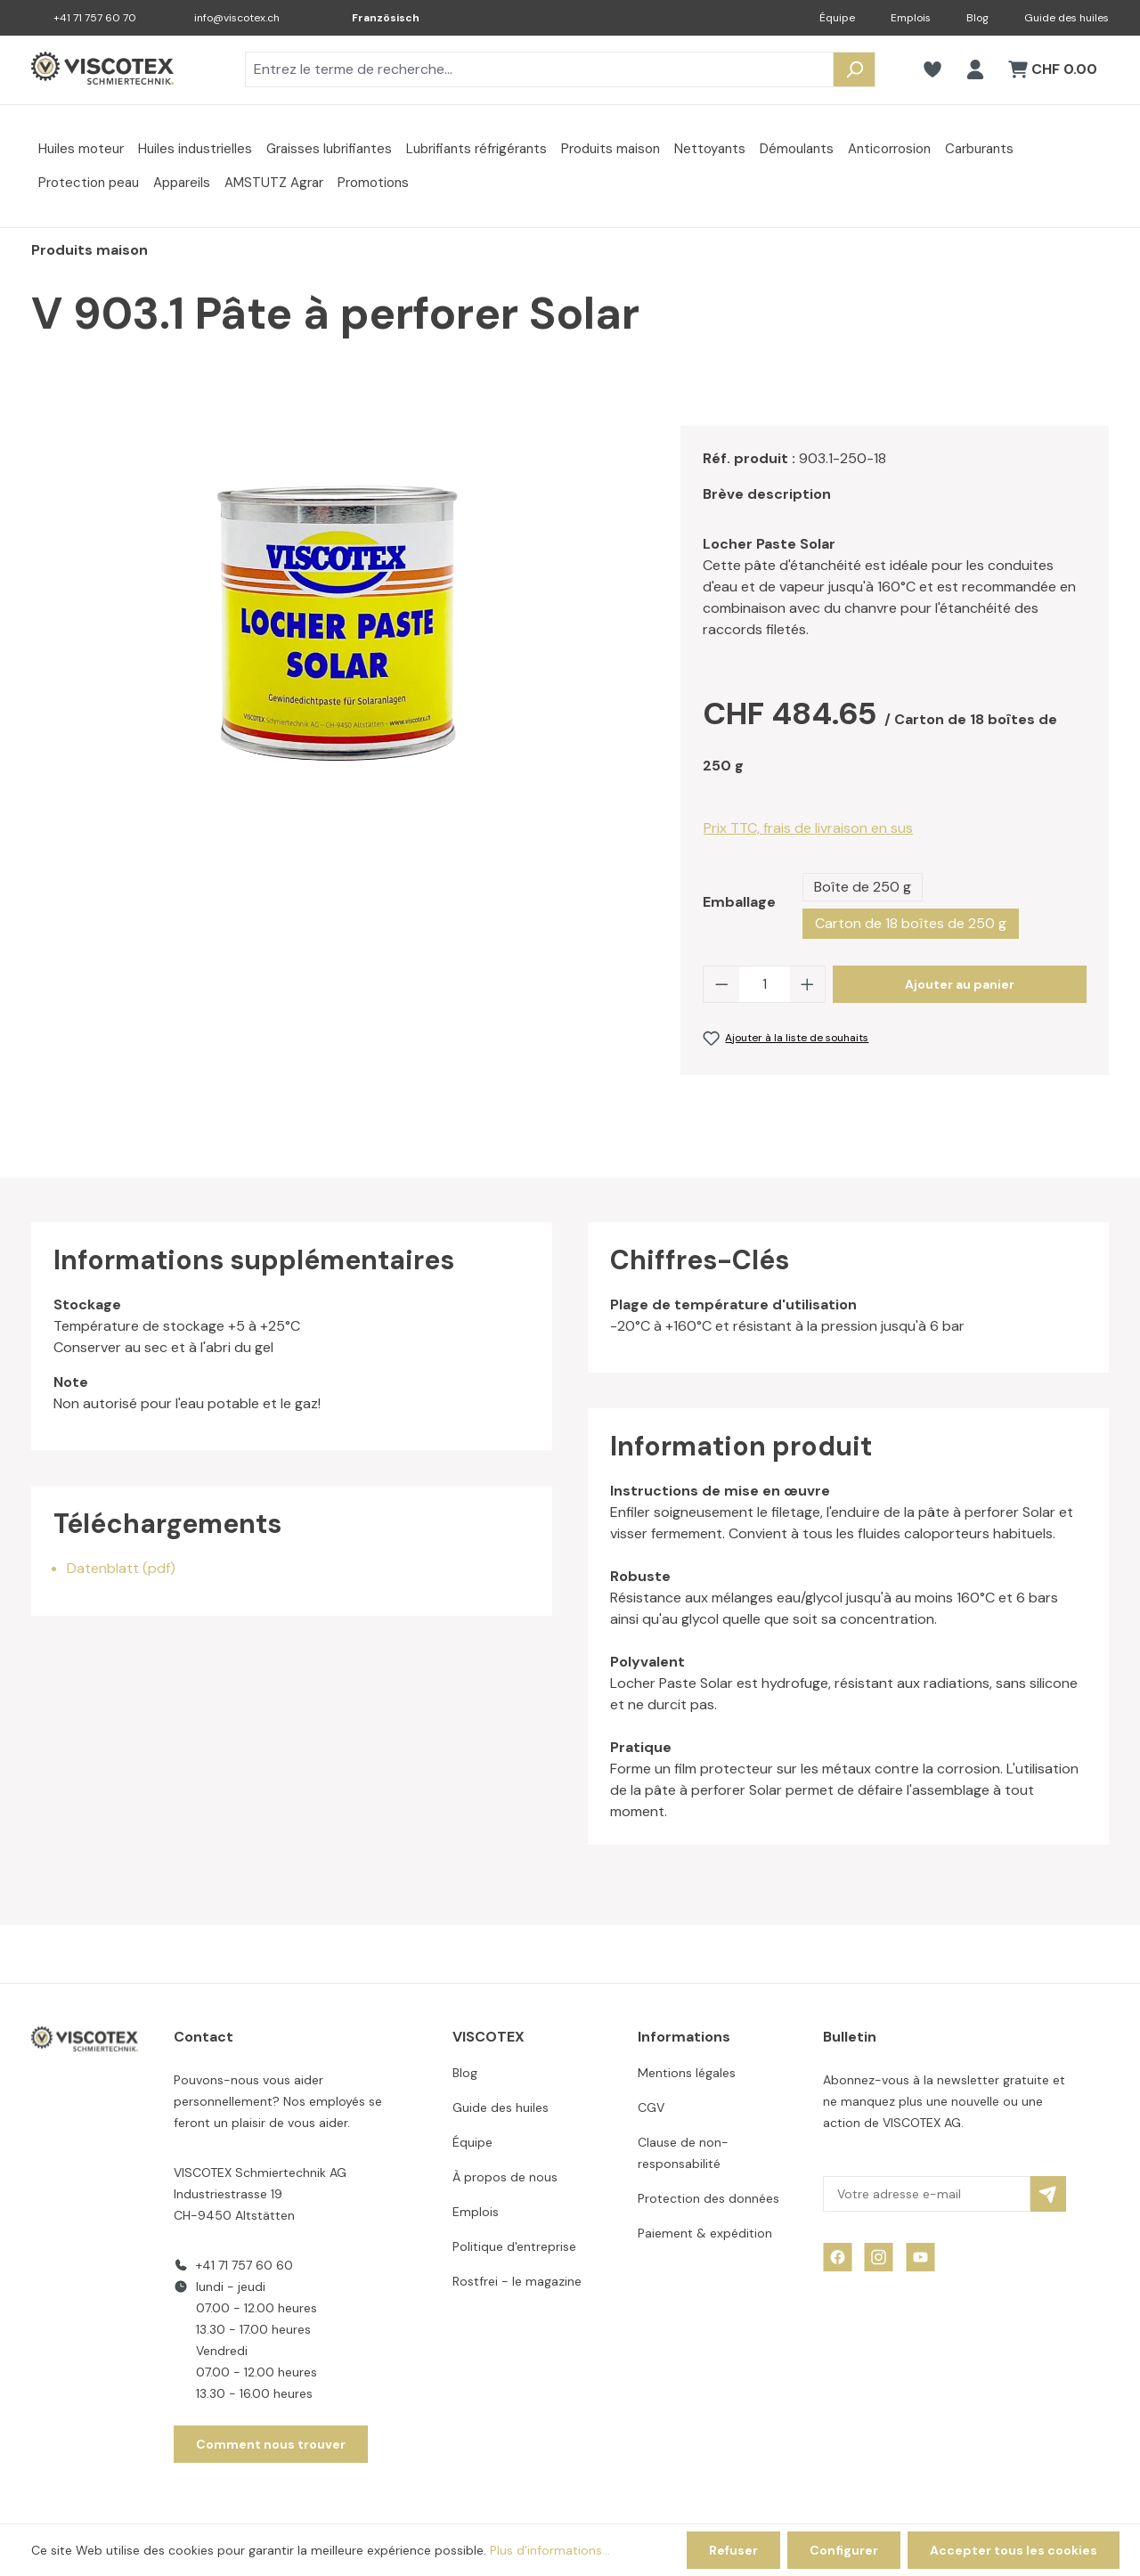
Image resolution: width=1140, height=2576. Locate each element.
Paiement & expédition (705, 2233)
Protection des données (708, 2198)
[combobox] (539, 69)
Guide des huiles (1066, 18)
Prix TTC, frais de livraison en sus (808, 828)
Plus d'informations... (550, 2550)
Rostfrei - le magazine (517, 2281)
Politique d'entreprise (514, 2246)
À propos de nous (505, 2177)
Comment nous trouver (271, 2444)
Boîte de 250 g (862, 886)
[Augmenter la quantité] (807, 984)
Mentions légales (687, 2073)
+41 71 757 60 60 (244, 2265)
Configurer (844, 2550)
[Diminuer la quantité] (721, 984)
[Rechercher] (854, 69)
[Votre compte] (975, 69)
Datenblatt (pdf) (121, 1568)
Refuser (733, 2550)
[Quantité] (764, 984)
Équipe (837, 18)
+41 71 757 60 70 (94, 18)
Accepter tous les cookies (1013, 2550)
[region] (338, 617)
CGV (651, 2107)
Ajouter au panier (959, 984)
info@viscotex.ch (237, 18)
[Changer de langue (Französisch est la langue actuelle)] (373, 18)
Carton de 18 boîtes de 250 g (910, 923)
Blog (977, 18)
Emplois (911, 18)
